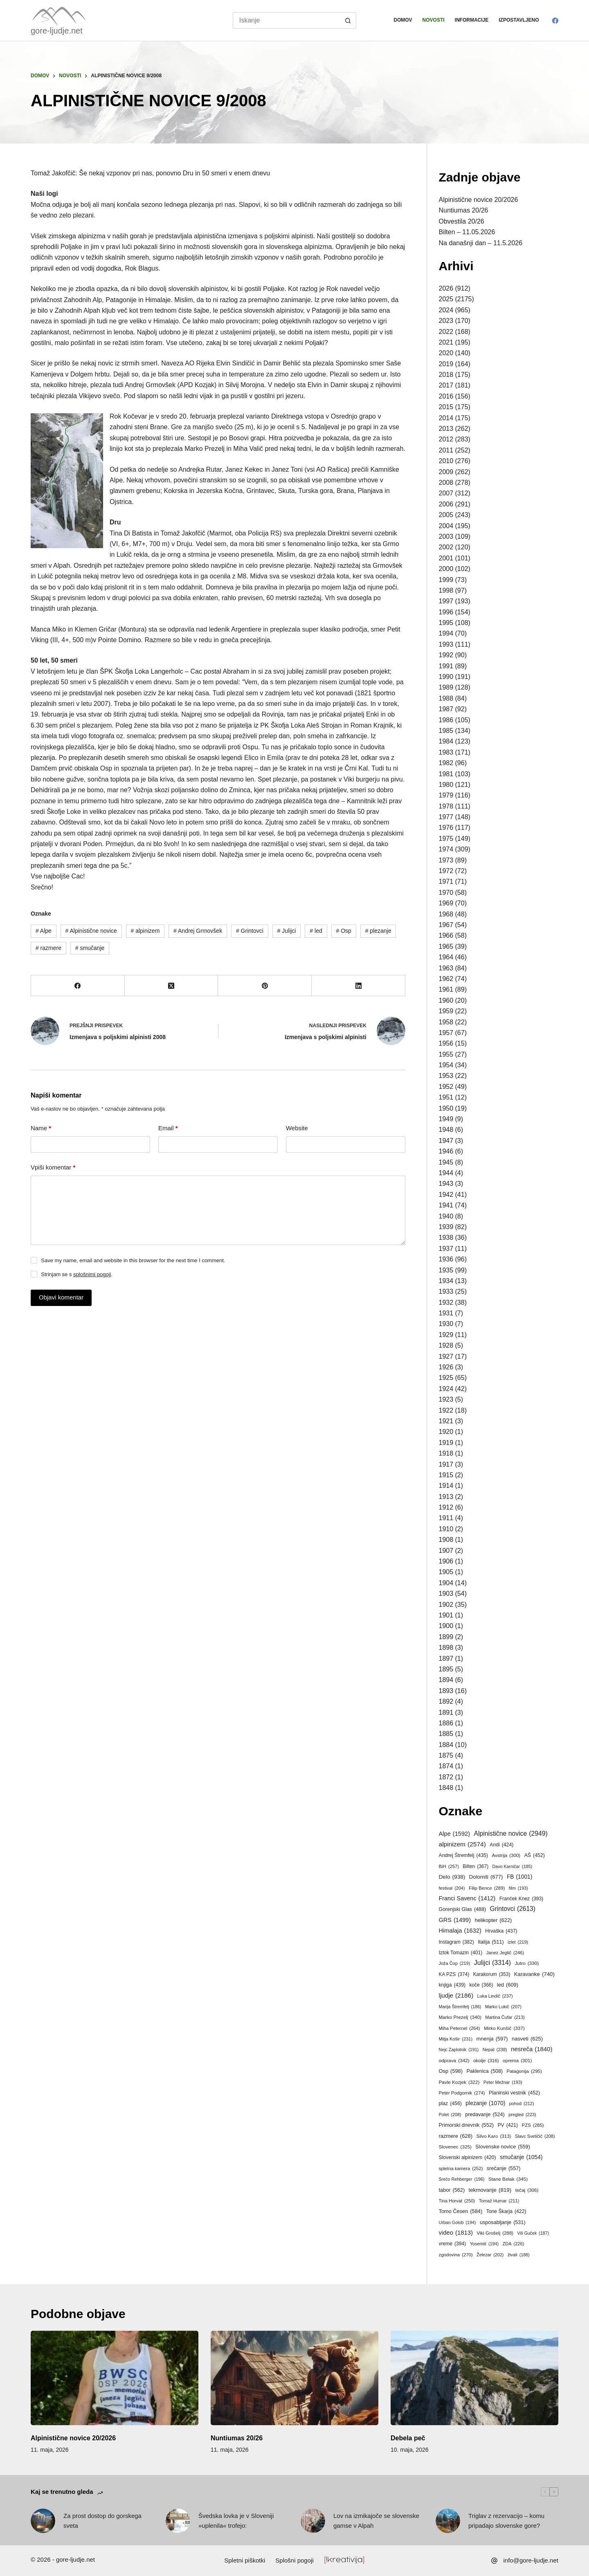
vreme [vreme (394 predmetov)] (452, 2244)
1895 (446, 1669)
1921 (446, 1421)
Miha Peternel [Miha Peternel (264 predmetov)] (459, 2028)
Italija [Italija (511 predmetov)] (491, 1942)
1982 (446, 762)
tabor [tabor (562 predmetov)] (452, 2190)
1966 (446, 935)
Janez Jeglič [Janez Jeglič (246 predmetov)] (505, 1952)
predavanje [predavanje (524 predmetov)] (485, 2114)
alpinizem (145, 930)
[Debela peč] (474, 2378)
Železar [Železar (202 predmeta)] (490, 2255)
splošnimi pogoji (92, 1274)
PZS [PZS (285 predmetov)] (533, 2125)
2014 (446, 417)
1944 (446, 1172)
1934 (446, 1280)
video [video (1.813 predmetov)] (456, 2233)
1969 (446, 903)
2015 (446, 406)
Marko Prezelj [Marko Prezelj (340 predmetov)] (460, 2017)
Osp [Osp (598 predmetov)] (451, 2071)
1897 (446, 1658)
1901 (446, 1615)
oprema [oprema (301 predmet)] (517, 2061)
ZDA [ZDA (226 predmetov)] (513, 2243)
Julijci (286, 930)
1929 (446, 1334)
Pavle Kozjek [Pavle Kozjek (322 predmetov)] (459, 2082)
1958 (446, 1022)
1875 (446, 1755)
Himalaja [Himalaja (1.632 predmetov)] (460, 1930)
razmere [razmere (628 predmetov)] (455, 2136)
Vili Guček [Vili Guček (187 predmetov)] (533, 2233)
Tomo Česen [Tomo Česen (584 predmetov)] (461, 2211)
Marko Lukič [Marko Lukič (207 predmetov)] (503, 2007)
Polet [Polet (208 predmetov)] (450, 2115)
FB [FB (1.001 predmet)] (519, 1877)
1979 (446, 795)
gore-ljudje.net (57, 30)
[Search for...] (286, 20)
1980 (446, 784)
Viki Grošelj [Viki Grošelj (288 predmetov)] (495, 2233)
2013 (446, 428)
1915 (446, 1475)
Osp (343, 930)
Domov (402, 20)
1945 (446, 1162)
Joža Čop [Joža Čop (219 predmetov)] (454, 1963)
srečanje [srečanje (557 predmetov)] (504, 2168)
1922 (446, 1410)
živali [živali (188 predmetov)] (519, 2255)
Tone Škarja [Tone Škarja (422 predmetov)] (506, 2211)
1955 (446, 1054)
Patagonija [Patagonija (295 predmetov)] (524, 2071)
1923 (446, 1399)
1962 (446, 978)
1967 (446, 924)
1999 (446, 579)
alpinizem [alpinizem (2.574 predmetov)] (462, 1844)
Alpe (44, 930)
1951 (446, 1097)
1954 (446, 1065)
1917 (446, 1464)
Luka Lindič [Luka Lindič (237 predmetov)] (495, 1996)
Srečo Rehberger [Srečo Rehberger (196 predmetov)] (462, 2179)
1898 (446, 1647)
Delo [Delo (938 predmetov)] (452, 1877)
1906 (446, 1561)
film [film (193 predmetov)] (518, 1888)
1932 (446, 1302)
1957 (446, 1032)
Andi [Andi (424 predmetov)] (501, 1845)
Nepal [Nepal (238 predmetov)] (495, 2049)
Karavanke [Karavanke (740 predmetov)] (534, 1974)
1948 (446, 1129)
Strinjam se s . (76, 1274)
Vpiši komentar (53, 1168)
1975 (446, 838)
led (316, 930)
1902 (446, 1604)
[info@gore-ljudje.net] (494, 2561)
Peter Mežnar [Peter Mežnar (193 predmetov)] (502, 2082)
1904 (446, 1582)
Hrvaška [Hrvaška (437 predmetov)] (501, 1931)
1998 (446, 590)
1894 (446, 1679)
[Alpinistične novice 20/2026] (114, 2378)
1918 (446, 1453)
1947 (446, 1140)
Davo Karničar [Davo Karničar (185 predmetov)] (512, 1866)
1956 (446, 1043)
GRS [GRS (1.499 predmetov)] (455, 1920)
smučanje (90, 948)
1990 (446, 676)
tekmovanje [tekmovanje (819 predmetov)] (490, 2190)
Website (297, 1127)
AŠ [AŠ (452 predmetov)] (534, 1855)
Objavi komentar (61, 1297)
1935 (446, 1270)
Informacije (472, 20)
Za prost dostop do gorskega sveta (102, 2520)
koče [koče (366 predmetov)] (481, 1985)
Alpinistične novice (91, 930)
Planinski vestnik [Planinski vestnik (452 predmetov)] (514, 2093)
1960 (446, 1000)
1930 (446, 1323)
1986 (446, 720)
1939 (446, 1226)
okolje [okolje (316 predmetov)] (486, 2060)
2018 (446, 374)
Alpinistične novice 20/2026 (478, 199)
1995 (446, 622)
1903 (446, 1593)
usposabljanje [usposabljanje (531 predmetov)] (503, 2222)
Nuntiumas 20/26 (463, 210)
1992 (446, 655)
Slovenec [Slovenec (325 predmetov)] (455, 2146)
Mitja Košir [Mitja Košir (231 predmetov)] (456, 2039)
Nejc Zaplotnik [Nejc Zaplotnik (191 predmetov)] (459, 2050)
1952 (446, 1086)
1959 (446, 1011)
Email (168, 1128)
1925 (446, 1377)
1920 (446, 1431)
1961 (446, 989)
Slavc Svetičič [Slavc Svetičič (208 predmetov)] (535, 2136)
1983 (446, 752)
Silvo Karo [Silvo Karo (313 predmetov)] (493, 2136)
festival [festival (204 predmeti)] (452, 1888)
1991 (446, 666)
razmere (48, 948)
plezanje (378, 930)
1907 (446, 1550)
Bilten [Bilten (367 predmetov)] (475, 1867)
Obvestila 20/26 (461, 221)
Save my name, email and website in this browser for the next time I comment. (133, 1260)
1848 (446, 1787)
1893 (446, 1690)
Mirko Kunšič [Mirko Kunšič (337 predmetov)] (504, 2028)
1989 (446, 687)
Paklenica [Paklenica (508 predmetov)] (484, 2071)
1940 (446, 1216)
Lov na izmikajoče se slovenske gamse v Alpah (376, 2520)
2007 (446, 493)
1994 (446, 633)
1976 (446, 827)
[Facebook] (555, 21)
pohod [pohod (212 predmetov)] (521, 2103)
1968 (446, 914)
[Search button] (348, 20)
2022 (446, 331)
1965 (446, 946)
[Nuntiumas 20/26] (294, 2378)
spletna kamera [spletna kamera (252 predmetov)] (461, 2169)
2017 (446, 385)
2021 (446, 342)
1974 (446, 849)
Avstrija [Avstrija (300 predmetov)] (506, 1855)
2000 (446, 568)
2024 (446, 310)
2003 (446, 536)
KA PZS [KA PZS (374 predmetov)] (454, 1975)
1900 (446, 1625)
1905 (446, 1571)
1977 (446, 816)
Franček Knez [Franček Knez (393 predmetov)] (521, 1899)
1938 (446, 1237)
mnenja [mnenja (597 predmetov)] (492, 2038)
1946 (446, 1151)
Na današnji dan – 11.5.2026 (481, 243)
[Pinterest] (265, 985)
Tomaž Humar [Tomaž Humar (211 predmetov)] (499, 2200)
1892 (446, 1701)
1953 (446, 1075)
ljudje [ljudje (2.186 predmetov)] (456, 1995)
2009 (446, 471)
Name (41, 1128)
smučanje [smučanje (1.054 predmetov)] (521, 2157)
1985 (446, 730)
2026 (446, 288)
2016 (446, 396)
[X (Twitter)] (171, 985)
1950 (446, 1108)
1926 (446, 1367)
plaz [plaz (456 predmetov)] (450, 2103)
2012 (446, 439)
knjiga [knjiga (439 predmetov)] (452, 1985)
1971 (446, 881)
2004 (446, 525)
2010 (446, 460)
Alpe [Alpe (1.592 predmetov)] (454, 1834)
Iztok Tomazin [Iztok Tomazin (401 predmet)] (461, 1953)
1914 (446, 1485)
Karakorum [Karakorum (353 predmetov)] (491, 1975)
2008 (446, 482)
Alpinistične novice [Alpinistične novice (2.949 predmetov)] (511, 1833)
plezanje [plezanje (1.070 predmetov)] (485, 2103)
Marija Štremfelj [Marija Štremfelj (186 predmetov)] (460, 2007)
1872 (446, 1777)
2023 (446, 320)
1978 (446, 806)
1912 (446, 1507)
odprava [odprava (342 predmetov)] (454, 2061)
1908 (446, 1539)
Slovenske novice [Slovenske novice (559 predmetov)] (502, 2147)
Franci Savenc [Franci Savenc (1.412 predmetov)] (467, 1899)
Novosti (434, 20)
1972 (446, 870)
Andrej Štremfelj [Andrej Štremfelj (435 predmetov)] (463, 1855)
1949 (446, 1119)
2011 (446, 450)
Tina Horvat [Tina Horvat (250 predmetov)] (457, 2201)
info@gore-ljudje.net (531, 2560)
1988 (446, 698)
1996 (446, 612)
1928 (446, 1345)
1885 (446, 1733)
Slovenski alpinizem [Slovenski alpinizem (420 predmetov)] (467, 2157)
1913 (446, 1496)
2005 (446, 514)
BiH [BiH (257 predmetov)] (449, 1866)
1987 (446, 709)
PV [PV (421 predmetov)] (507, 2125)
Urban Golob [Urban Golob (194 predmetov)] (457, 2223)
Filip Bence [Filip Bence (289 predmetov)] (487, 1888)
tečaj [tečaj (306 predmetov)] (527, 2190)
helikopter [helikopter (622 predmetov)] (493, 1920)
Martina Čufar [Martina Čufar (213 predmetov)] (505, 2017)
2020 (446, 352)
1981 (446, 774)
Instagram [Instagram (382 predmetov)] (456, 1942)
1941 (446, 1205)
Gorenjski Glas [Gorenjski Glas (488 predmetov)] (462, 1909)
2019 (446, 364)
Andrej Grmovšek (197, 930)
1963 (446, 968)
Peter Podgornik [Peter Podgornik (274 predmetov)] (462, 2093)
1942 (446, 1194)
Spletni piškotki (244, 2560)
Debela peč (408, 2438)
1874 (446, 1766)
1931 (446, 1313)
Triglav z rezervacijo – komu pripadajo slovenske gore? (506, 2520)
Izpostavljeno (519, 20)
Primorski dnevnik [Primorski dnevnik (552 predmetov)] (466, 2125)
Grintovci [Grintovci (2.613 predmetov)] (512, 1909)
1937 (446, 1248)
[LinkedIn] (358, 985)
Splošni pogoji (294, 2560)
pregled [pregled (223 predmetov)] (522, 2114)
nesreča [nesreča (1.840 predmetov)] (531, 2049)
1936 (446, 1259)
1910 (446, 1528)
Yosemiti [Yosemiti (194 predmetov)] (484, 2244)
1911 (446, 1517)
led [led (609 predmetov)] (507, 1984)
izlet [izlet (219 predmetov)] (518, 1942)
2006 (446, 504)
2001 (446, 558)
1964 (446, 957)
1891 (446, 1712)
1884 (446, 1744)
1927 (446, 1356)
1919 (446, 1442)
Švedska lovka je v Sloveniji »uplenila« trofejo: (236, 2520)
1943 (446, 1183)
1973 (446, 860)
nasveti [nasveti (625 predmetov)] (527, 2038)
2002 (446, 547)
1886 (446, 1723)
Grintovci (249, 930)
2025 (446, 299)
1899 (446, 1636)
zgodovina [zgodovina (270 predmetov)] (456, 2255)
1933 (446, 1291)
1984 (446, 741)
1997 (446, 601)
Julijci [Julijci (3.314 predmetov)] (492, 1963)
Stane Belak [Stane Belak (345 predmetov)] (508, 2179)
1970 (446, 892)
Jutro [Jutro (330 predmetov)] (527, 1963)
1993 (446, 644)
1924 (446, 1388)
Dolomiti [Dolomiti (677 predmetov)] (486, 1877)
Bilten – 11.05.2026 (467, 231)
